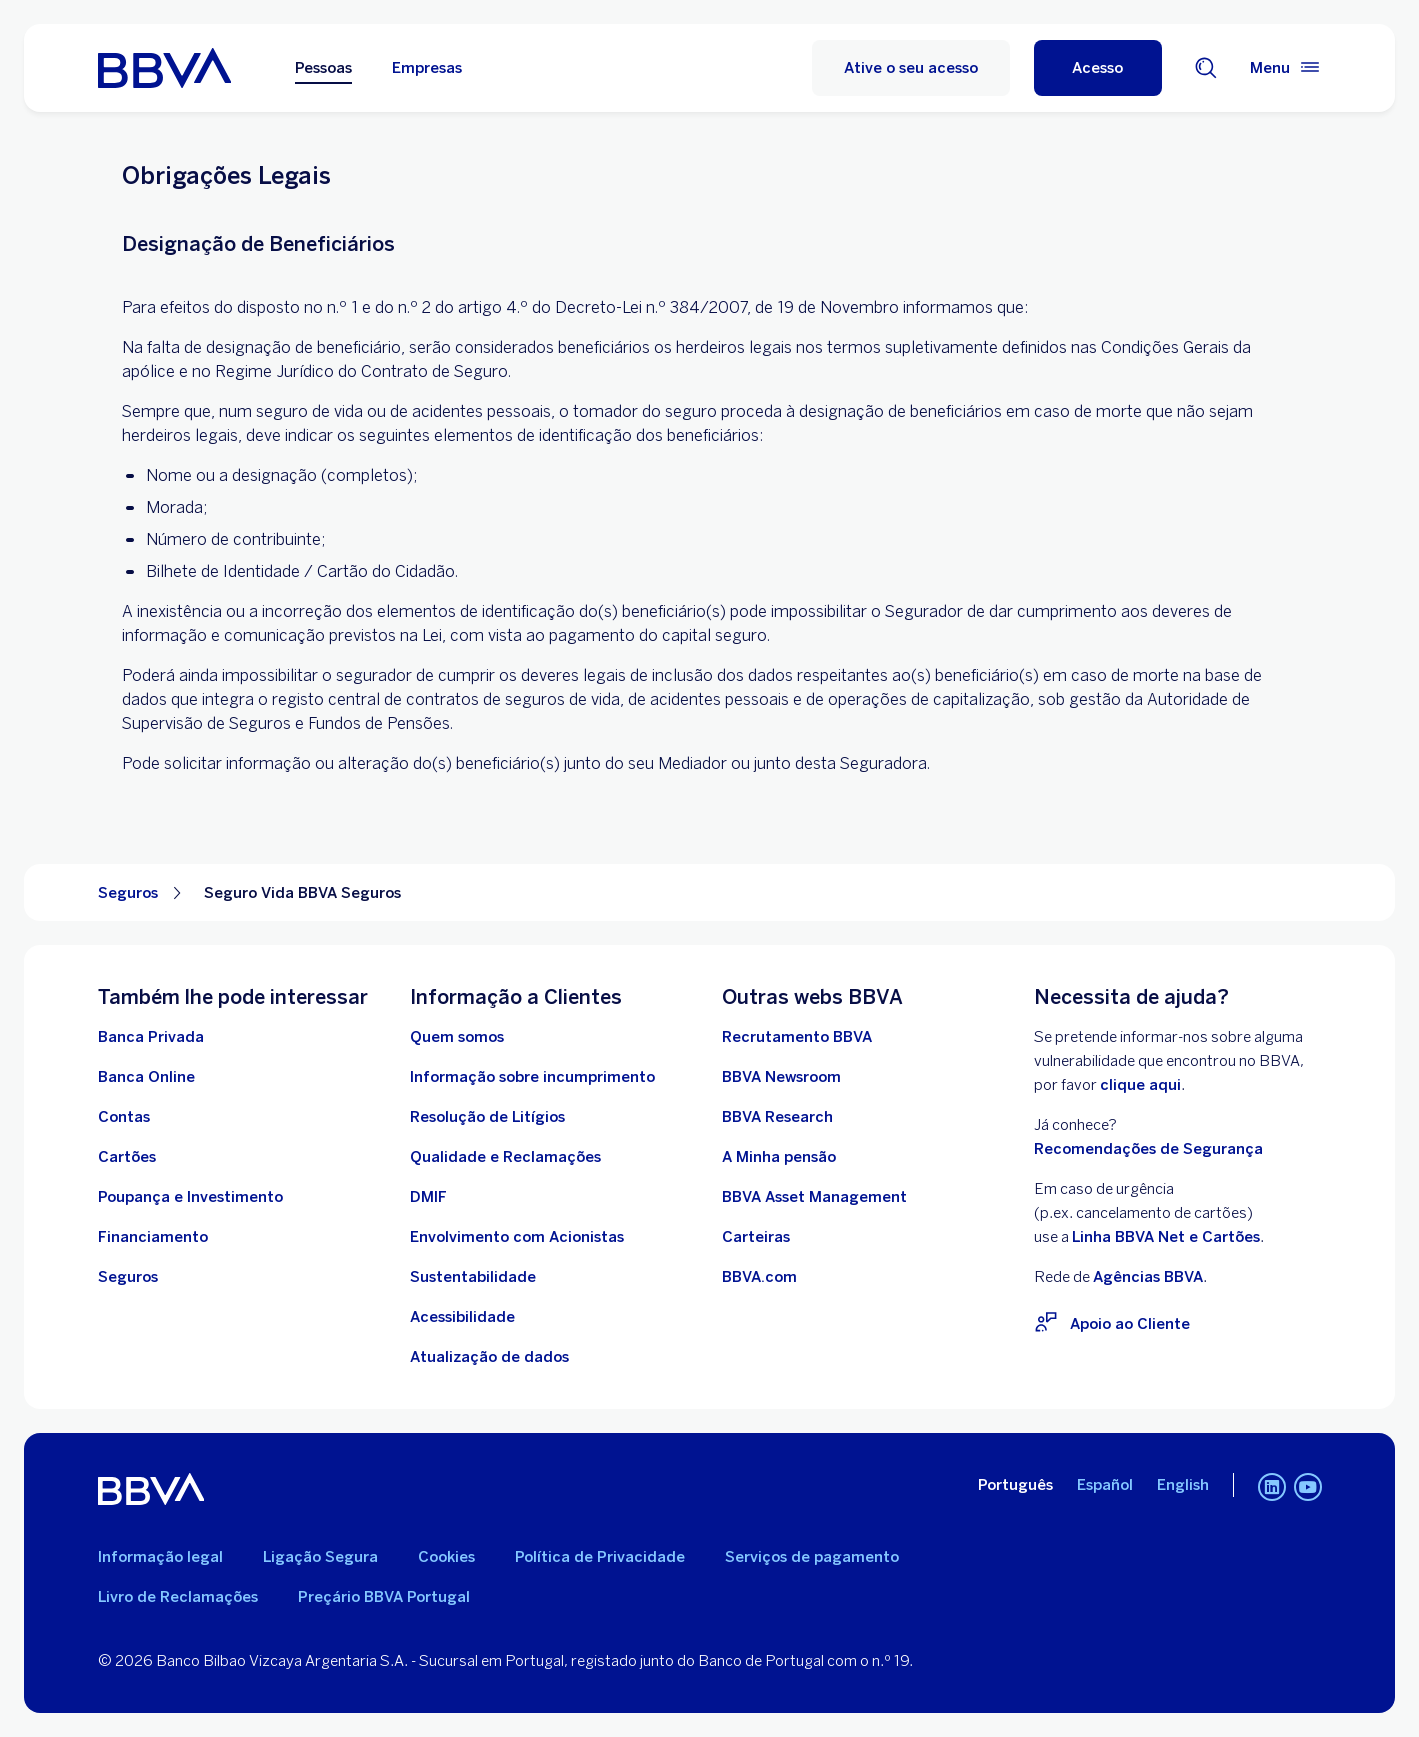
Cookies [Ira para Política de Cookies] (446, 1557)
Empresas (427, 68)
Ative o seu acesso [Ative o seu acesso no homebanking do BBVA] (911, 68)
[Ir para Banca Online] (146, 1077)
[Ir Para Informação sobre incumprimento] (532, 1077)
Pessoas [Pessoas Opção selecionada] (323, 68)
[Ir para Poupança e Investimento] (190, 1197)
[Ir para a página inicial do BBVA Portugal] (164, 68)
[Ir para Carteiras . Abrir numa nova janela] (756, 1237)
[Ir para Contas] (124, 1117)
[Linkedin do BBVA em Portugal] (1272, 1489)
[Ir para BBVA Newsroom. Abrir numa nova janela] (781, 1077)
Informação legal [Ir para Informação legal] (160, 1557)
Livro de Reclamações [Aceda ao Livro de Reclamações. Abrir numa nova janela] (178, 1597)
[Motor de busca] (1206, 68)
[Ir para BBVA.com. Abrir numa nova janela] (759, 1277)
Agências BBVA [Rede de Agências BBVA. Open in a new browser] (1148, 1277)
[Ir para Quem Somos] (457, 1037)
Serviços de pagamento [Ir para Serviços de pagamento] (812, 1557)
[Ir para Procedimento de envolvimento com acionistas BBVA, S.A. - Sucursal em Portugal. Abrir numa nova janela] (517, 1237)
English (1183, 1485)
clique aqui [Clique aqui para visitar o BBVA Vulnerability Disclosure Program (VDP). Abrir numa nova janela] (1140, 1085)
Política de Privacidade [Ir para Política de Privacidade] (600, 1557)
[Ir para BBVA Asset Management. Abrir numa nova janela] (814, 1197)
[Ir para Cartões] (127, 1157)
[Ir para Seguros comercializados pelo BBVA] (128, 1277)
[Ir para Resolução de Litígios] (487, 1117)
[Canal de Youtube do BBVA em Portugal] (1308, 1489)
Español (1105, 1485)
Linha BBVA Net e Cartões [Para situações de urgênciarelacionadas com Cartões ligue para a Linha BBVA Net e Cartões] (1166, 1237)
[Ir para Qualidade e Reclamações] (505, 1157)
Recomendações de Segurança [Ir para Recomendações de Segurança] (1148, 1149)
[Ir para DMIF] (428, 1197)
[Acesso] (1098, 68)
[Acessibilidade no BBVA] (462, 1317)
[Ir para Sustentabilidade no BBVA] (473, 1277)
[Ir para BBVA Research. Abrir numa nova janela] (777, 1117)
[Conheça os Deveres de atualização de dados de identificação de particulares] (489, 1357)
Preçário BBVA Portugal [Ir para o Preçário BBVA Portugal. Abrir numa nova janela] (384, 1597)
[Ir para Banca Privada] (151, 1037)
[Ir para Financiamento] (153, 1237)
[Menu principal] (1286, 68)
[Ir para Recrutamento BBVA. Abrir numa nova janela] (797, 1037)
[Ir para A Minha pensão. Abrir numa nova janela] (779, 1157)
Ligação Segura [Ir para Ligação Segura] (320, 1557)
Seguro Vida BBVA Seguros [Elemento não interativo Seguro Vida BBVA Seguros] (302, 893)
